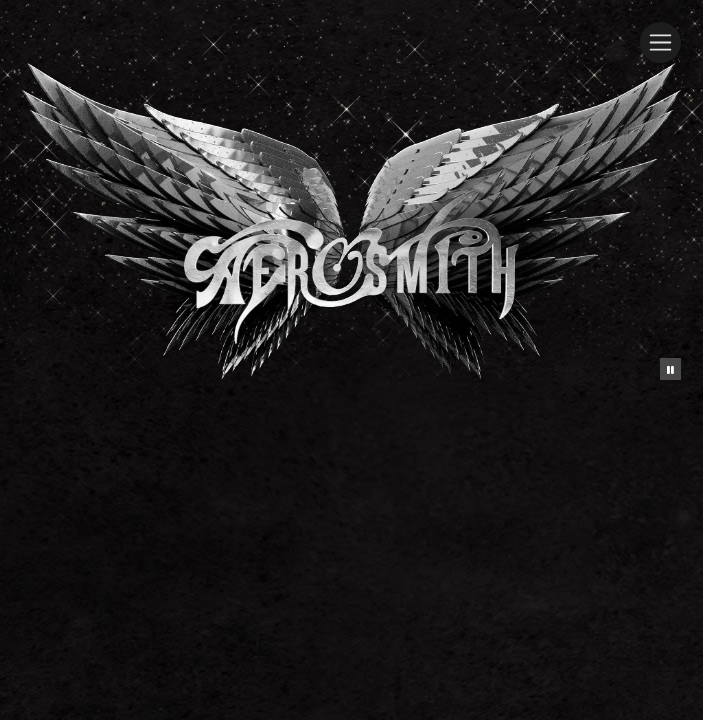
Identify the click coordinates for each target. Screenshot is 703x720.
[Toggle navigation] (660, 42)
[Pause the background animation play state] (671, 369)
